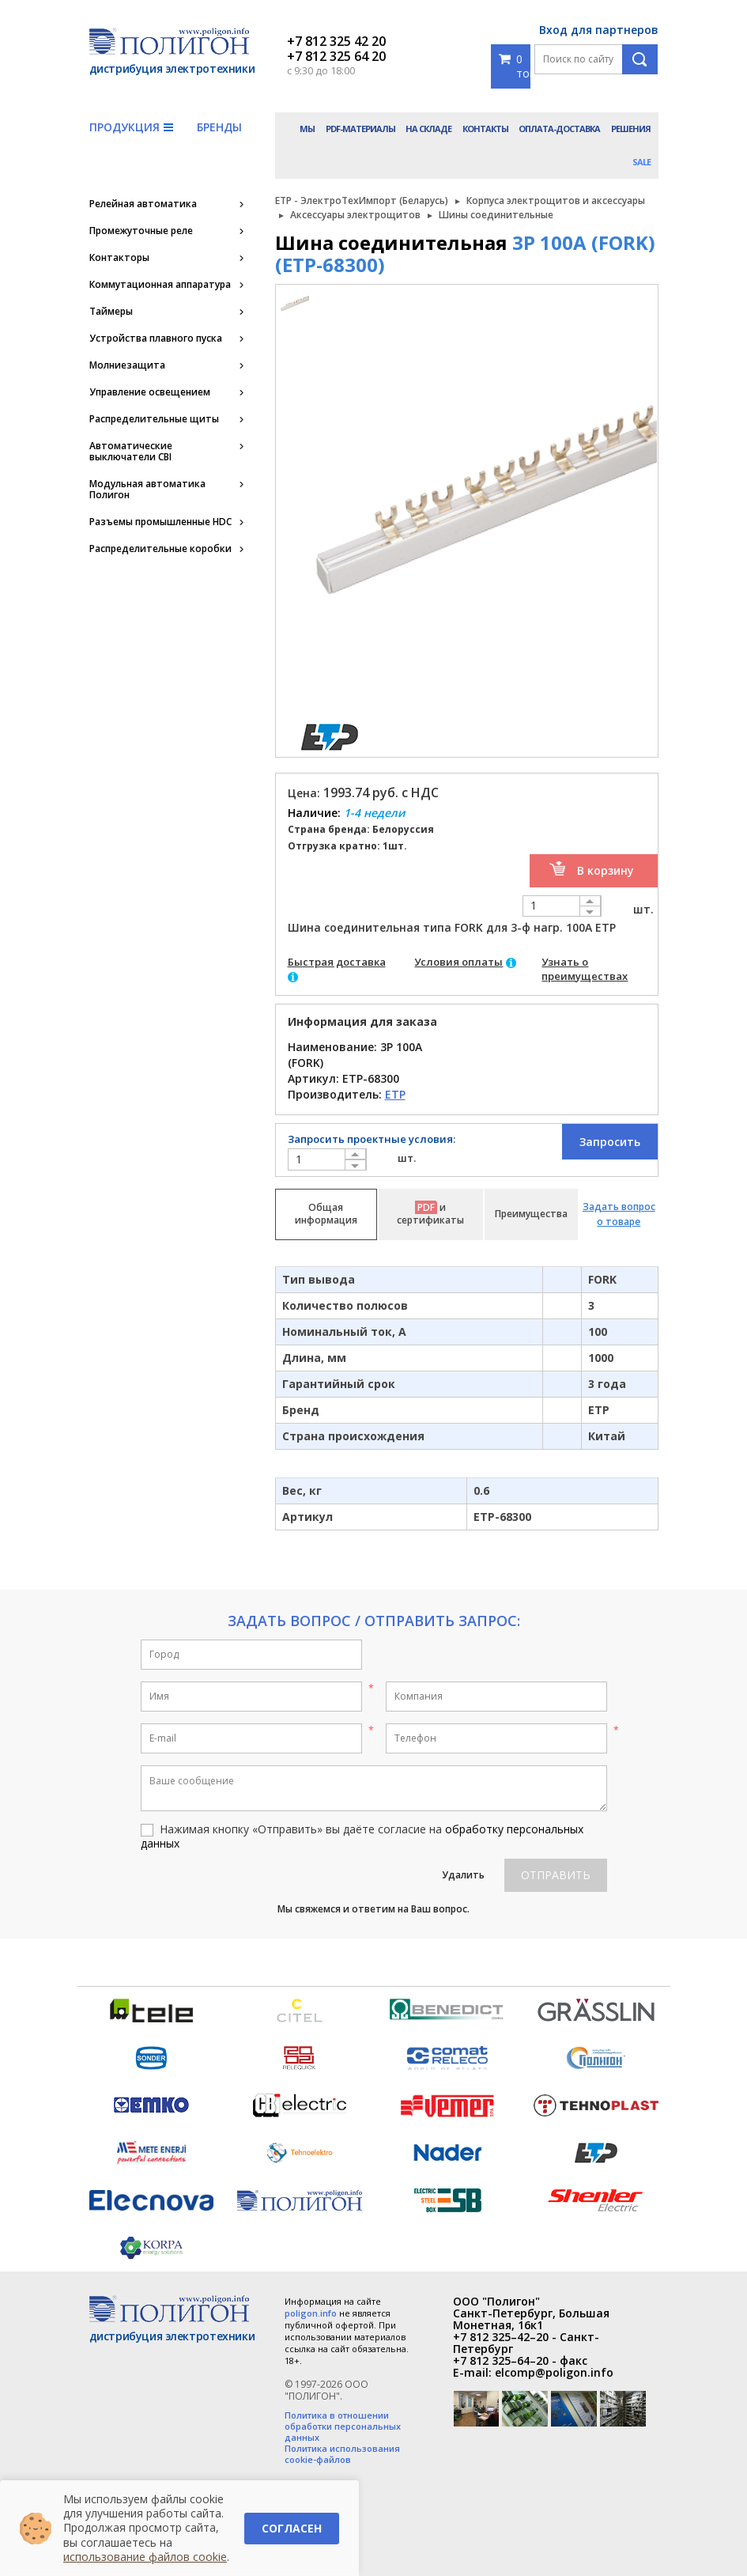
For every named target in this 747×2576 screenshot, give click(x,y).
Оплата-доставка (559, 128)
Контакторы (119, 257)
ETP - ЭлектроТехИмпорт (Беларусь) (361, 200)
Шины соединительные (496, 214)
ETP (395, 1094)
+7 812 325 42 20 (336, 41)
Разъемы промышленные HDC (160, 522)
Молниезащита (127, 365)
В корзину (605, 870)
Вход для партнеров (598, 29)
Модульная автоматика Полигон (147, 490)
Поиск (640, 59)
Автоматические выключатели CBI (130, 452)
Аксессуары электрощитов (355, 214)
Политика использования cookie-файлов (342, 2454)
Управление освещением (149, 392)
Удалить (463, 1875)
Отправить (555, 1874)
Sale (641, 162)
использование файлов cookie (145, 2556)
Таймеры (111, 311)
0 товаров (514, 66)
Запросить (609, 1141)
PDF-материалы (360, 128)
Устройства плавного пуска (155, 338)
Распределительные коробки (160, 548)
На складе (428, 128)
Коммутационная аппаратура (160, 284)
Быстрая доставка (337, 962)
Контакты (485, 128)
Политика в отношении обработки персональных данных (343, 2426)
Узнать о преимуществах (584, 969)
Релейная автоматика (143, 204)
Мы (307, 128)
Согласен (292, 2528)
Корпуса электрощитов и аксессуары (555, 200)
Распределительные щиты (154, 419)
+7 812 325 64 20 (336, 56)
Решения (631, 128)
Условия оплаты (458, 962)
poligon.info (311, 2313)
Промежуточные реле (141, 230)
